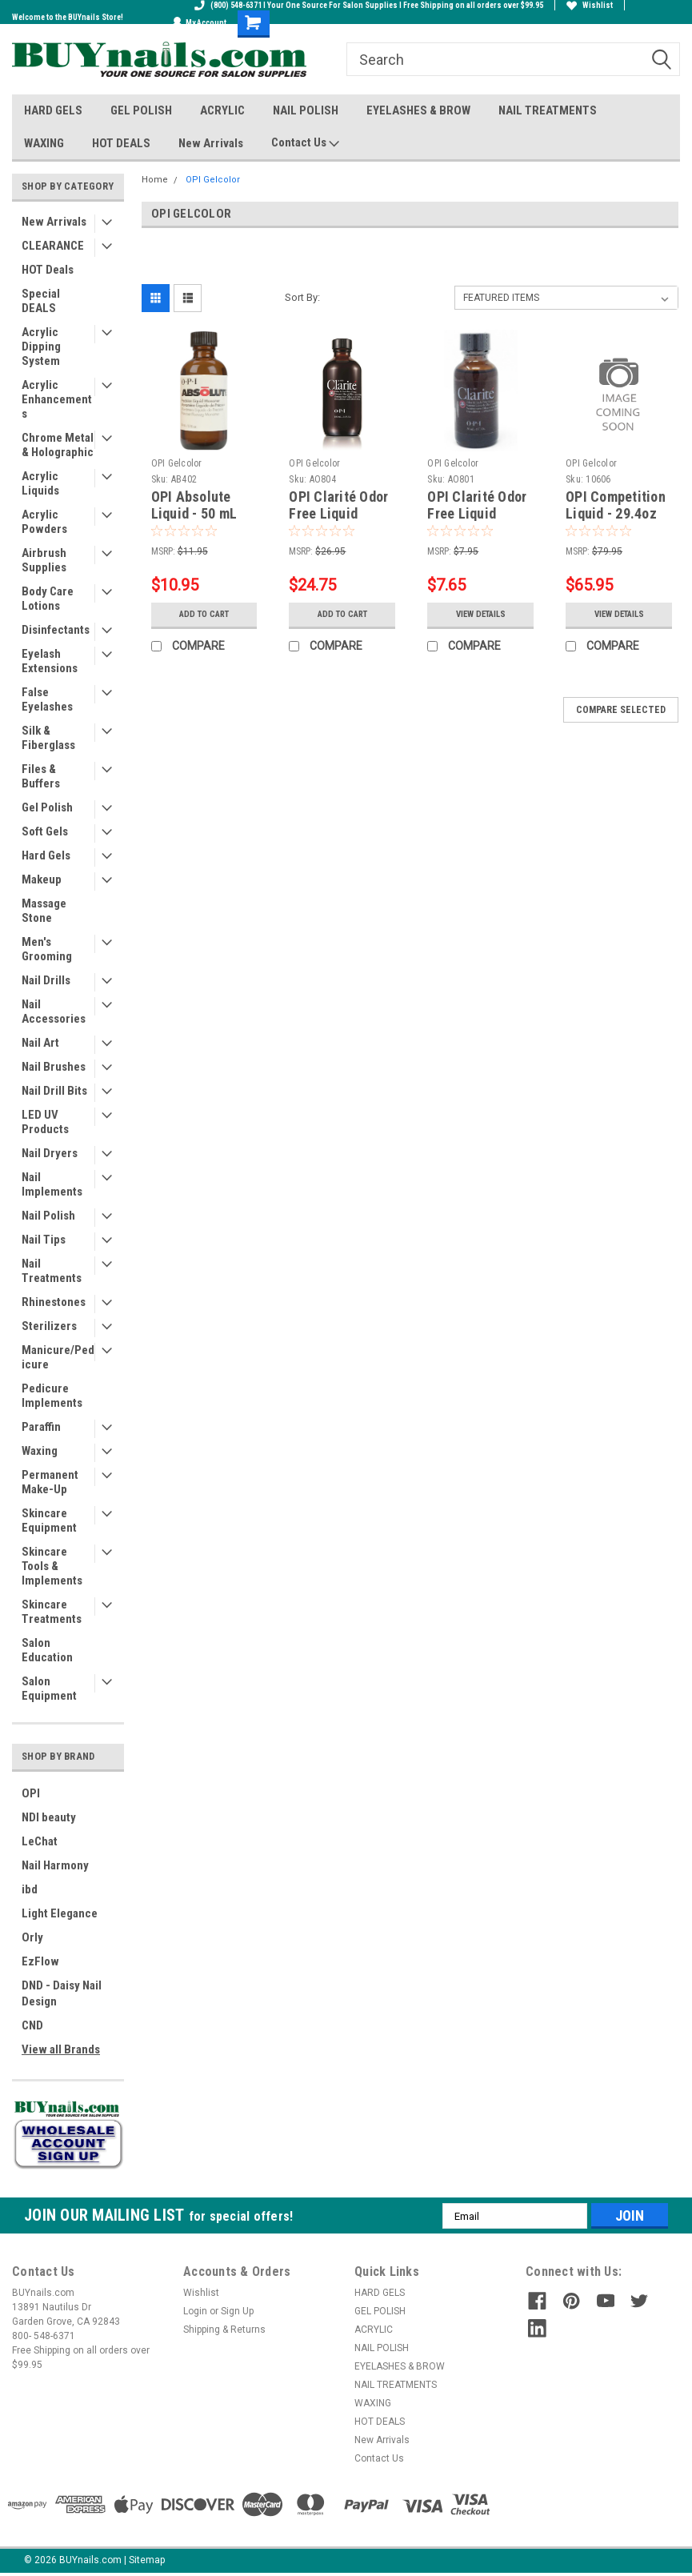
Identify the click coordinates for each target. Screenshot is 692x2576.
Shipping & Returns (224, 2329)
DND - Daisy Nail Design (62, 1993)
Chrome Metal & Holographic (58, 445)
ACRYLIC (222, 110)
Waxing (40, 1451)
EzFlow (40, 1961)
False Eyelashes (47, 699)
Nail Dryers (50, 1153)
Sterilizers (49, 1326)
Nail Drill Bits (54, 1091)
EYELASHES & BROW (418, 110)
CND (32, 2025)
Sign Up (237, 2311)
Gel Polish (47, 807)
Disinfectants (56, 630)
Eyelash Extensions (50, 661)
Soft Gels (45, 831)
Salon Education (47, 1650)
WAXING (44, 143)
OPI (31, 1793)
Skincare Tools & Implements (52, 1566)
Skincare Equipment (49, 1520)
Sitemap (147, 2560)
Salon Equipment (49, 1688)
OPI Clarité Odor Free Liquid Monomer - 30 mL (479, 513)
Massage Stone (44, 910)
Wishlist (589, 5)
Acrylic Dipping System (41, 346)
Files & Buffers (41, 776)
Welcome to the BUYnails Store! (67, 17)
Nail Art (40, 1043)
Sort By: (302, 297)
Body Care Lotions (48, 598)
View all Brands (61, 2049)
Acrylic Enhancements (57, 399)
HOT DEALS (121, 143)
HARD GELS (53, 110)
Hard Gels (46, 855)
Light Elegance (60, 1913)
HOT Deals (48, 269)
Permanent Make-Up (50, 1482)
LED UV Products (45, 1122)
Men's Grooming (47, 949)
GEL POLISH (141, 110)
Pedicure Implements (52, 1395)
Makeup (42, 879)
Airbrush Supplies (44, 560)
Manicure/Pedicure (58, 1357)
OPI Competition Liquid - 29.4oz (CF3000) (616, 513)
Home (155, 179)
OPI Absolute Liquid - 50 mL (194, 505)
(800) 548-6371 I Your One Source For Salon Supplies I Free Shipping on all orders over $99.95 (368, 5)
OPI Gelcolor (213, 179)
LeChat (40, 1841)
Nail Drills (46, 980)
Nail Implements (52, 1184)
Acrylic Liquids (40, 483)
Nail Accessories (54, 1011)
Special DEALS (41, 300)
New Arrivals (210, 143)
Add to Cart (204, 614)
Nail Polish (48, 1215)
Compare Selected (621, 709)
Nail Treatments (52, 1270)
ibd (30, 1889)
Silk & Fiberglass (48, 737)
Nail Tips (44, 1239)
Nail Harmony (55, 1865)
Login (195, 2311)
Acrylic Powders (44, 521)
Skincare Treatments (52, 1611)
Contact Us (305, 143)
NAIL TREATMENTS (547, 110)
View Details (480, 614)
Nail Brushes (54, 1067)
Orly (32, 1937)
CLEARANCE (53, 245)
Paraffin (41, 1427)
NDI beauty (49, 1817)
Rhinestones (54, 1302)
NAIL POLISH (305, 110)
